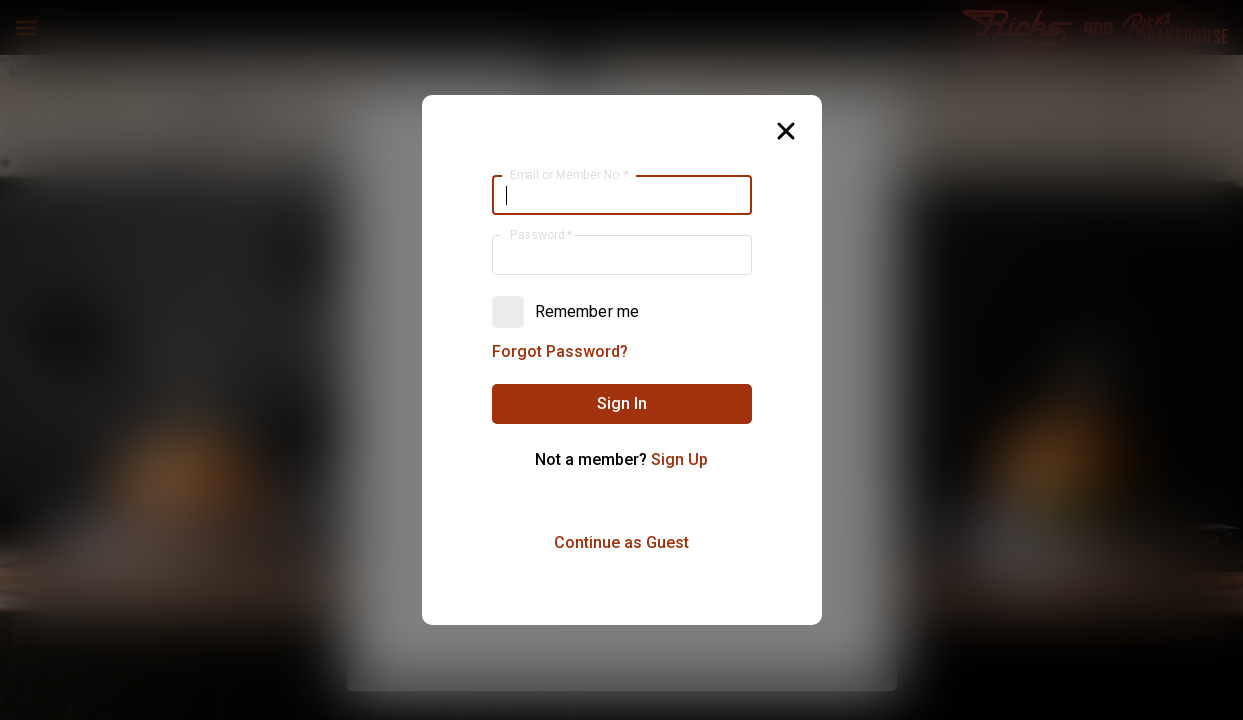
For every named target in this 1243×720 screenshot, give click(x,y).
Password (540, 235)
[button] (622, 404)
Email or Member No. (568, 175)
